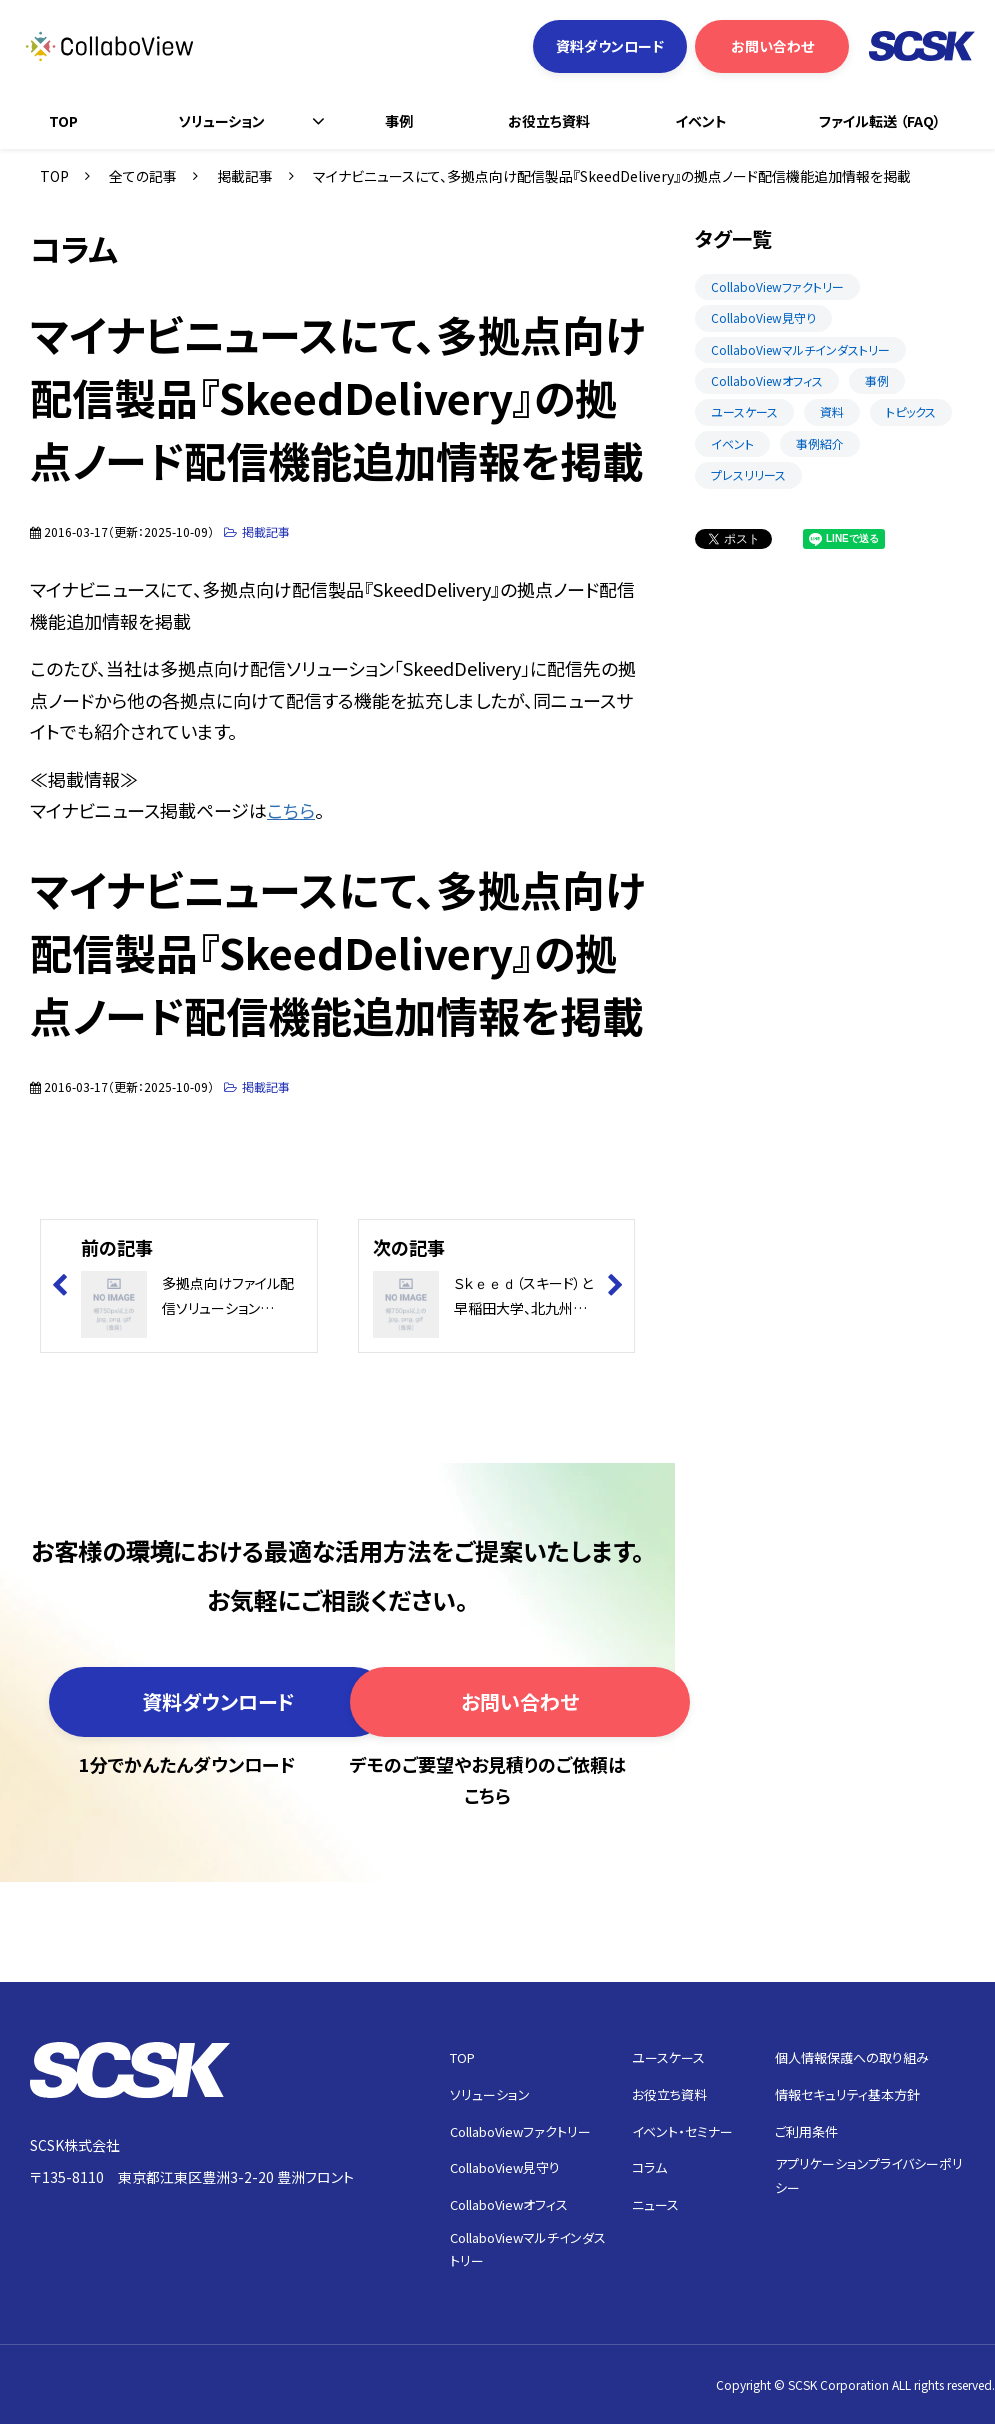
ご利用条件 (806, 2131)
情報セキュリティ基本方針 (847, 2094)
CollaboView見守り (763, 317)
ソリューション (221, 121)
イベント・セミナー (682, 2131)
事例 (399, 121)
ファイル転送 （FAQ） (880, 121)
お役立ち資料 (549, 121)
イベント (701, 121)
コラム (649, 2167)
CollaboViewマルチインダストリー (800, 349)
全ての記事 (143, 176)
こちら (291, 810)
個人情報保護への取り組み (852, 2057)
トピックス (911, 411)
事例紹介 (820, 443)
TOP (63, 121)
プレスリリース (748, 474)
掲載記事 (245, 176)
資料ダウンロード (610, 46)
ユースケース (744, 411)
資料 (832, 411)
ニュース (655, 2204)
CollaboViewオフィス (767, 380)
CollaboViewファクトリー (777, 286)
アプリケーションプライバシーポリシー (869, 2175)
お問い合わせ (772, 46)
